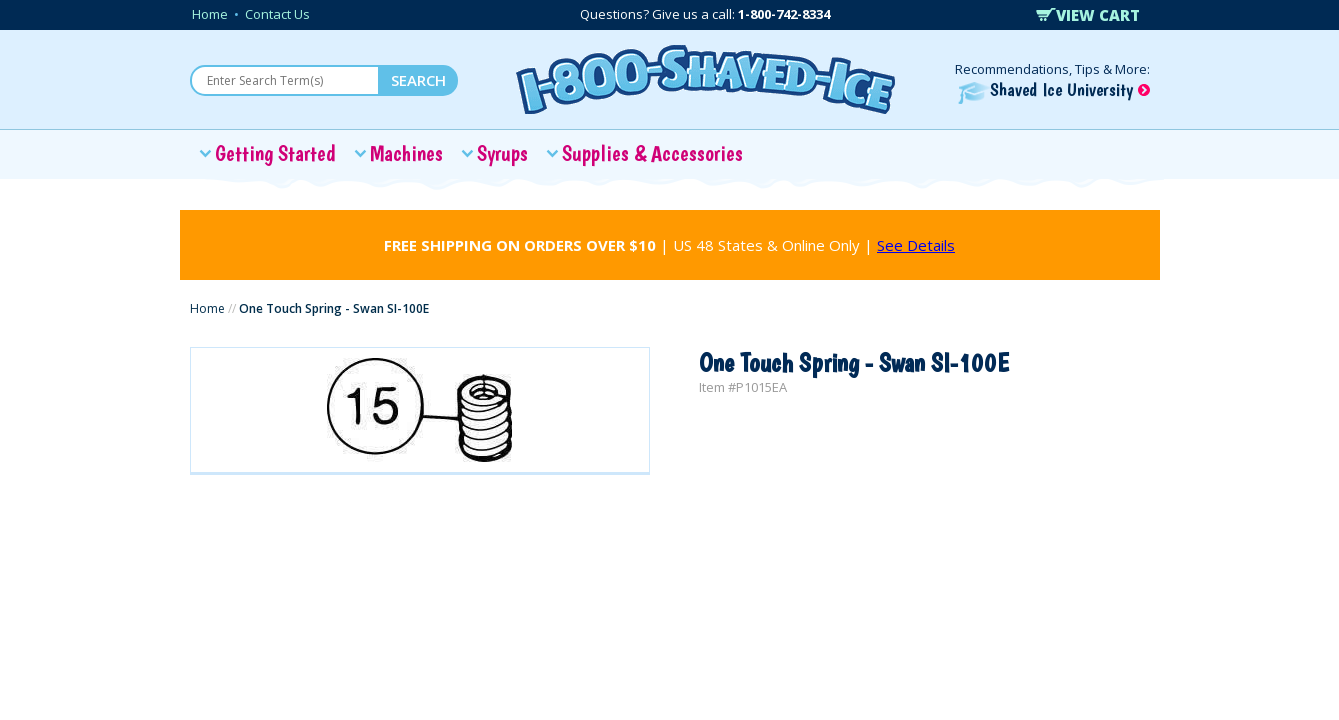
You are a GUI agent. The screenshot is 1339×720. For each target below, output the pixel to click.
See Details (916, 245)
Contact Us (277, 14)
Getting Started (275, 153)
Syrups (502, 153)
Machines (406, 153)
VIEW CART (1088, 15)
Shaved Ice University (1054, 89)
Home (210, 14)
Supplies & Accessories (652, 153)
